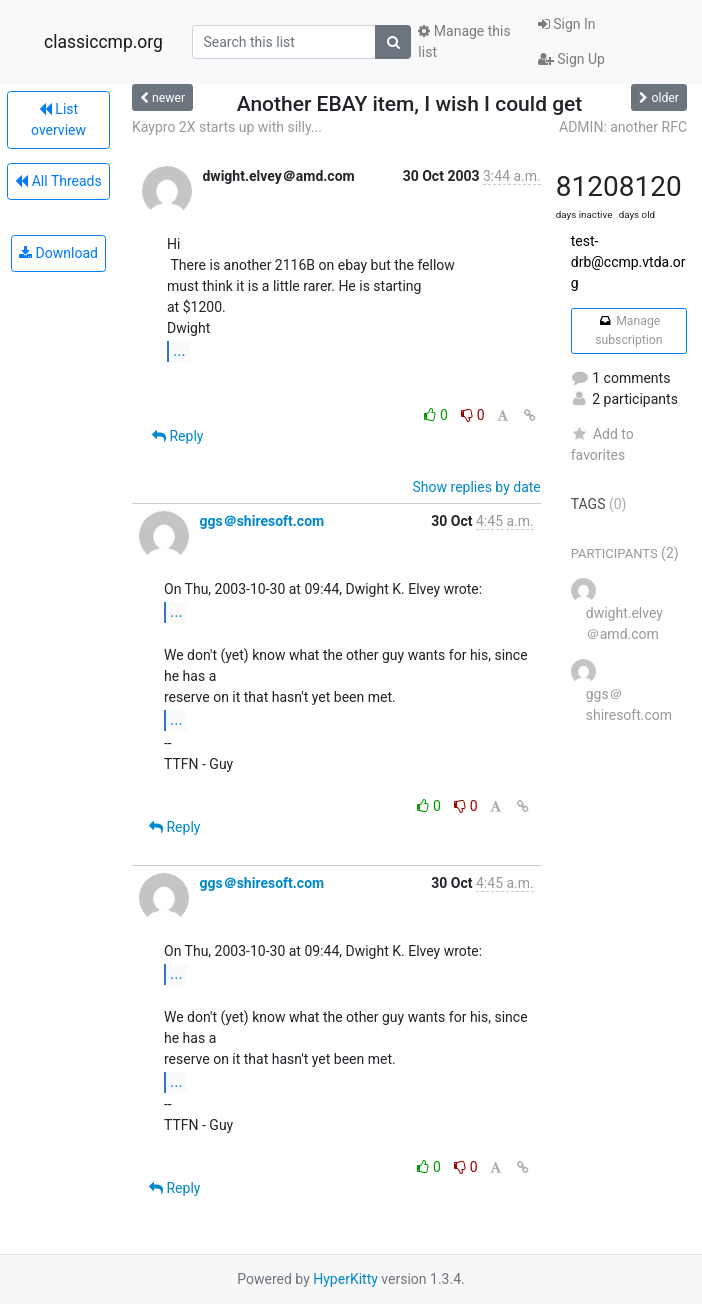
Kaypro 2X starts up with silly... (227, 127)
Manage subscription (628, 330)
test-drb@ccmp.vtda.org (628, 262)
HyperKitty (345, 1279)
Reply (177, 436)
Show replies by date (477, 487)
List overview (58, 119)
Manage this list (464, 41)
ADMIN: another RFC (623, 127)
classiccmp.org (103, 42)
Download (58, 253)
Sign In (567, 24)
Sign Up (571, 59)
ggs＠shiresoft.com (261, 521)
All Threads (58, 181)
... (179, 350)
